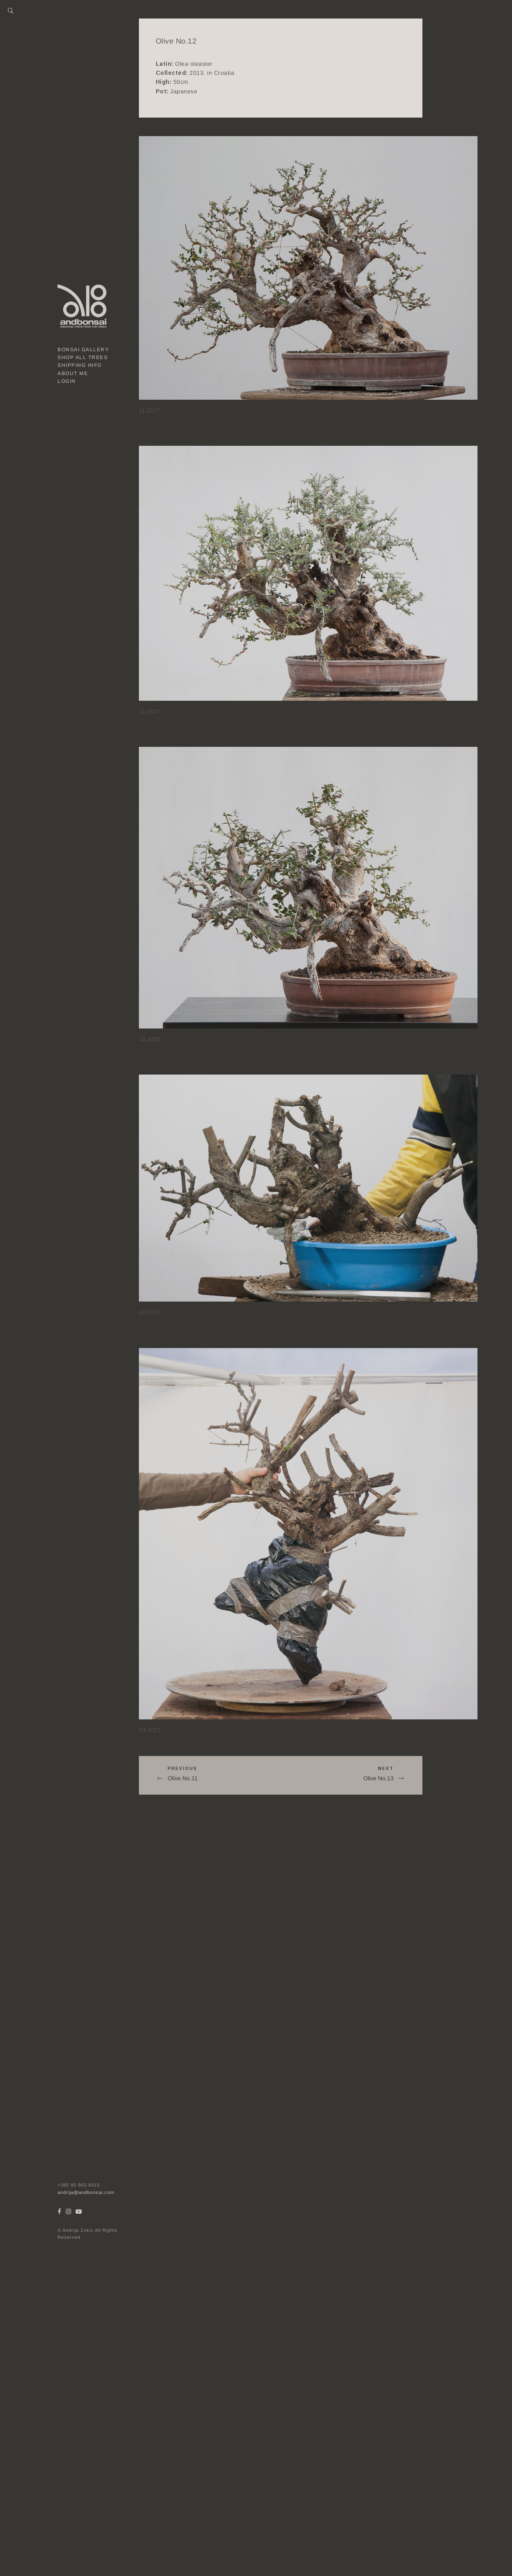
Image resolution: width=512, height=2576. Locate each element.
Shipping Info (80, 365)
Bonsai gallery (83, 349)
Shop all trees (83, 357)
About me (73, 373)
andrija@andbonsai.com (86, 2192)
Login (67, 381)
